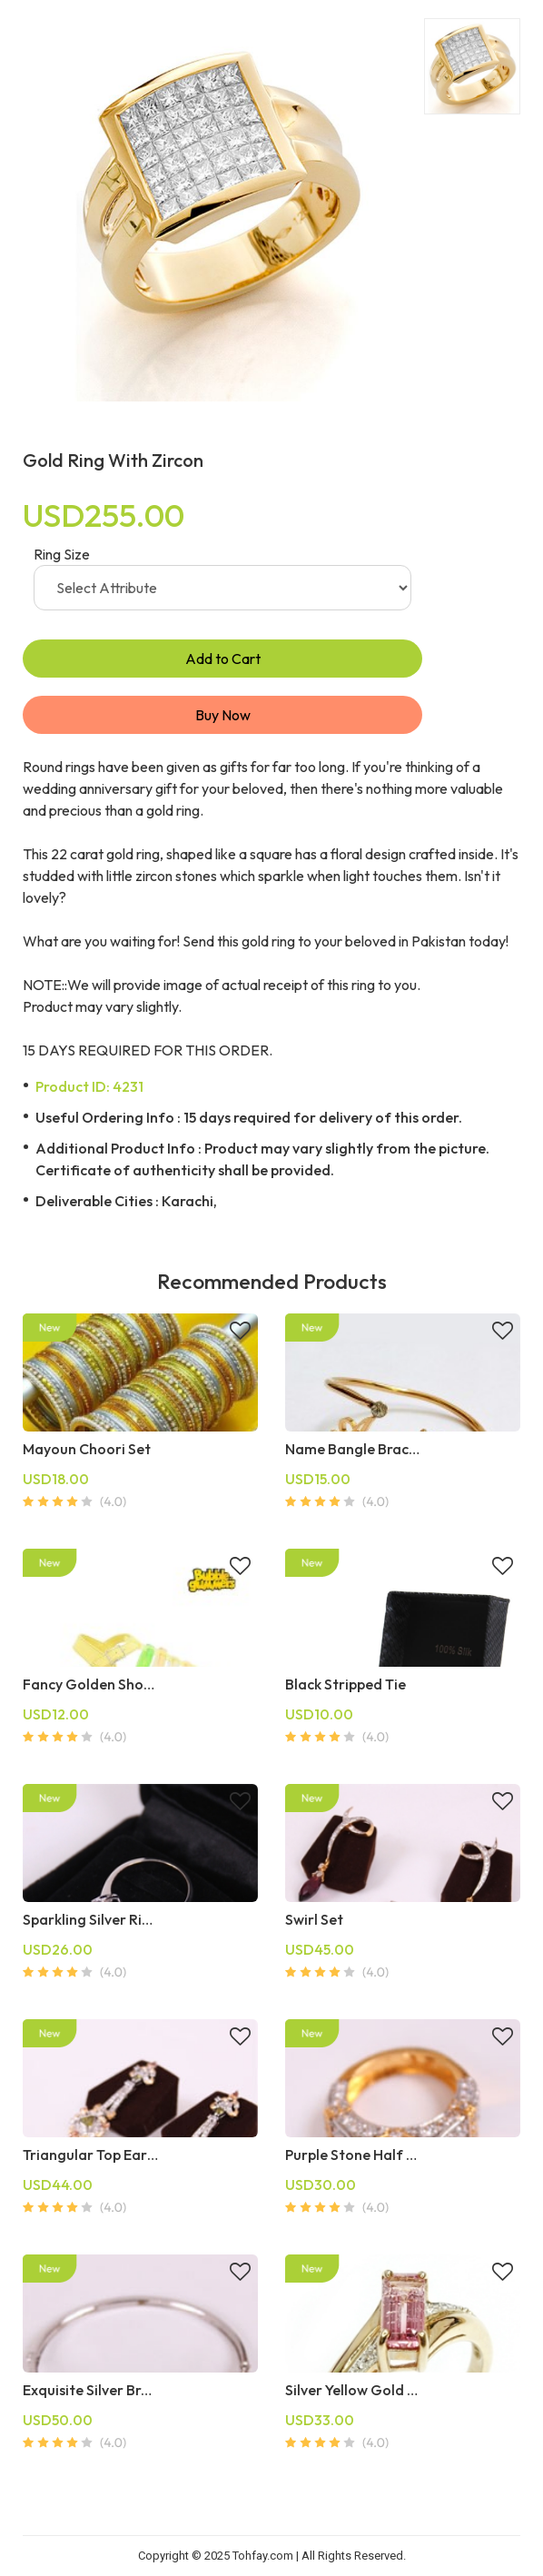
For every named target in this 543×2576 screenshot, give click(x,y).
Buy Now (223, 715)
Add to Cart (223, 658)
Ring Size (62, 554)
